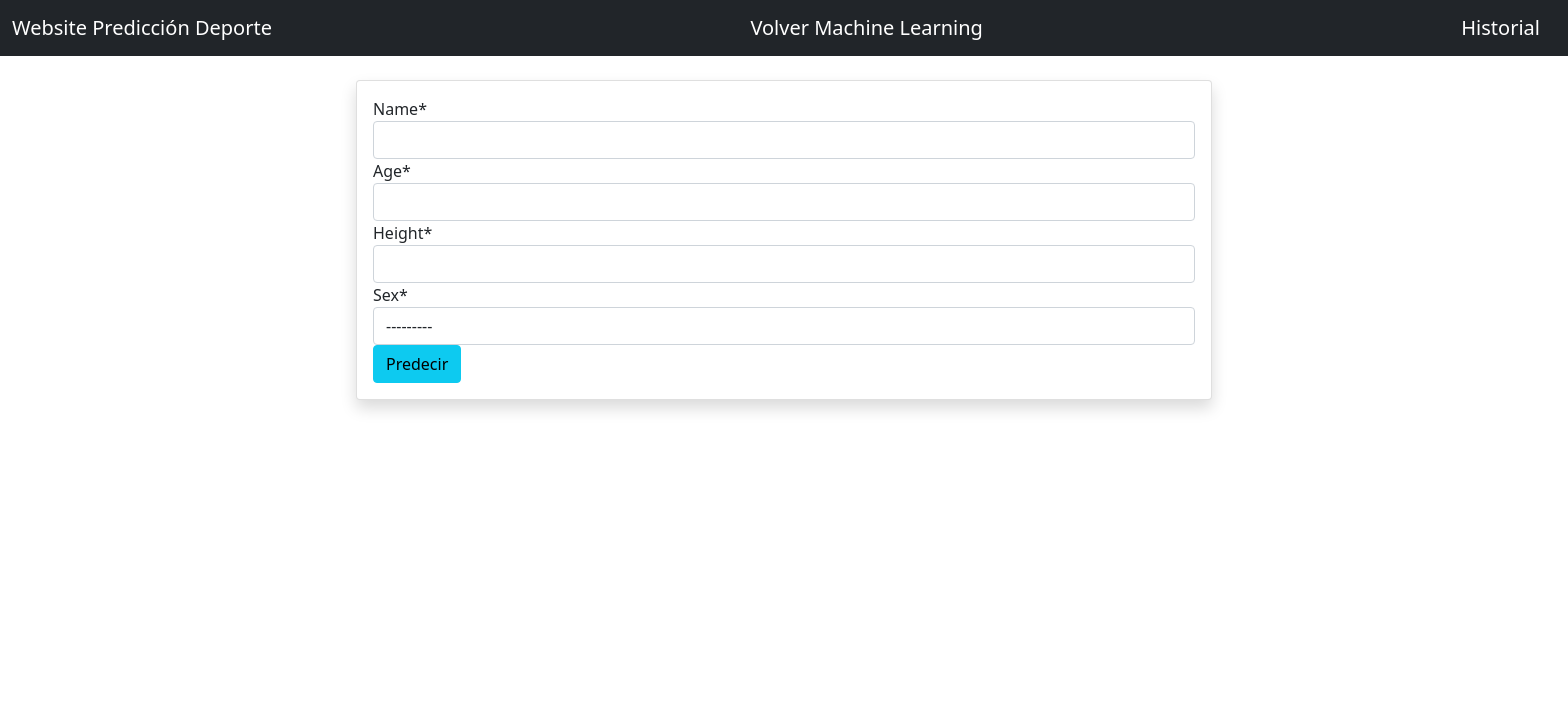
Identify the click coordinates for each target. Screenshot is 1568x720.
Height (402, 233)
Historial (1500, 27)
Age (392, 171)
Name (400, 109)
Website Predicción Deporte (142, 27)
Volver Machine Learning (866, 27)
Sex (390, 295)
